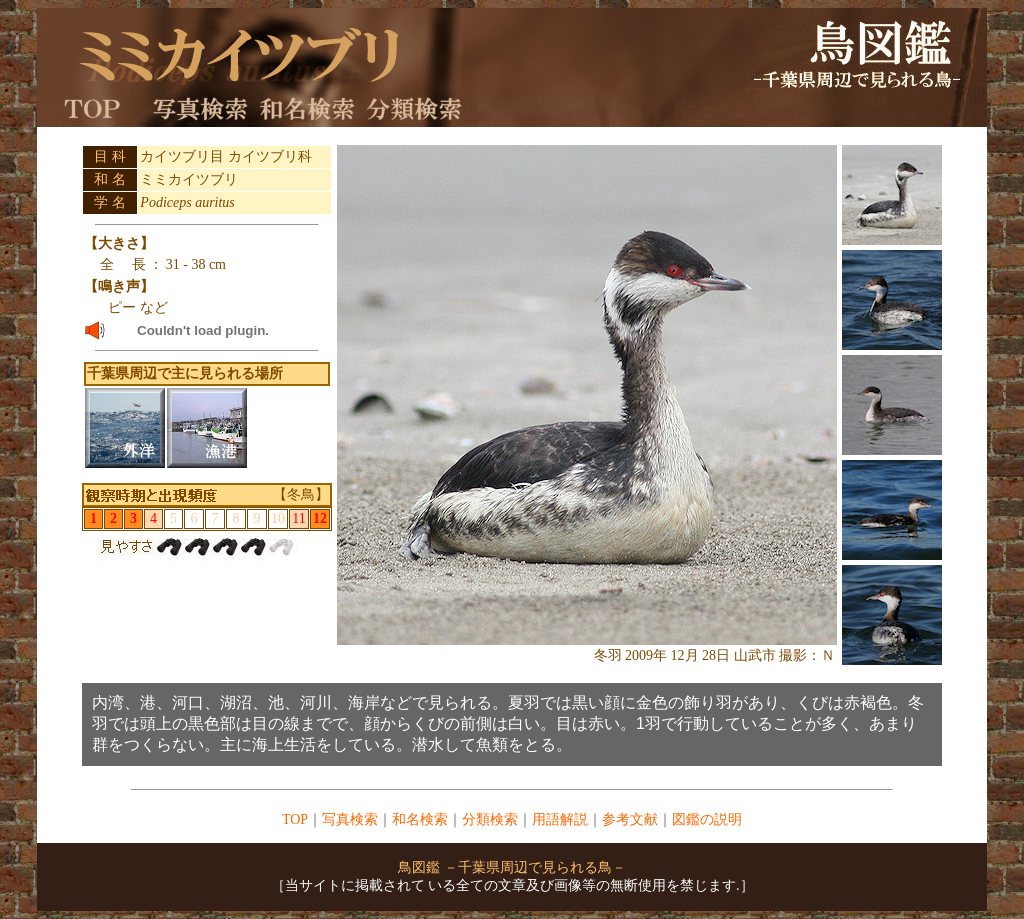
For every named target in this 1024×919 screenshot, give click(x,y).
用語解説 (560, 819)
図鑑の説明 (707, 819)
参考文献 (630, 819)
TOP (295, 819)
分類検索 (490, 819)
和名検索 (420, 819)
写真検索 (350, 819)
